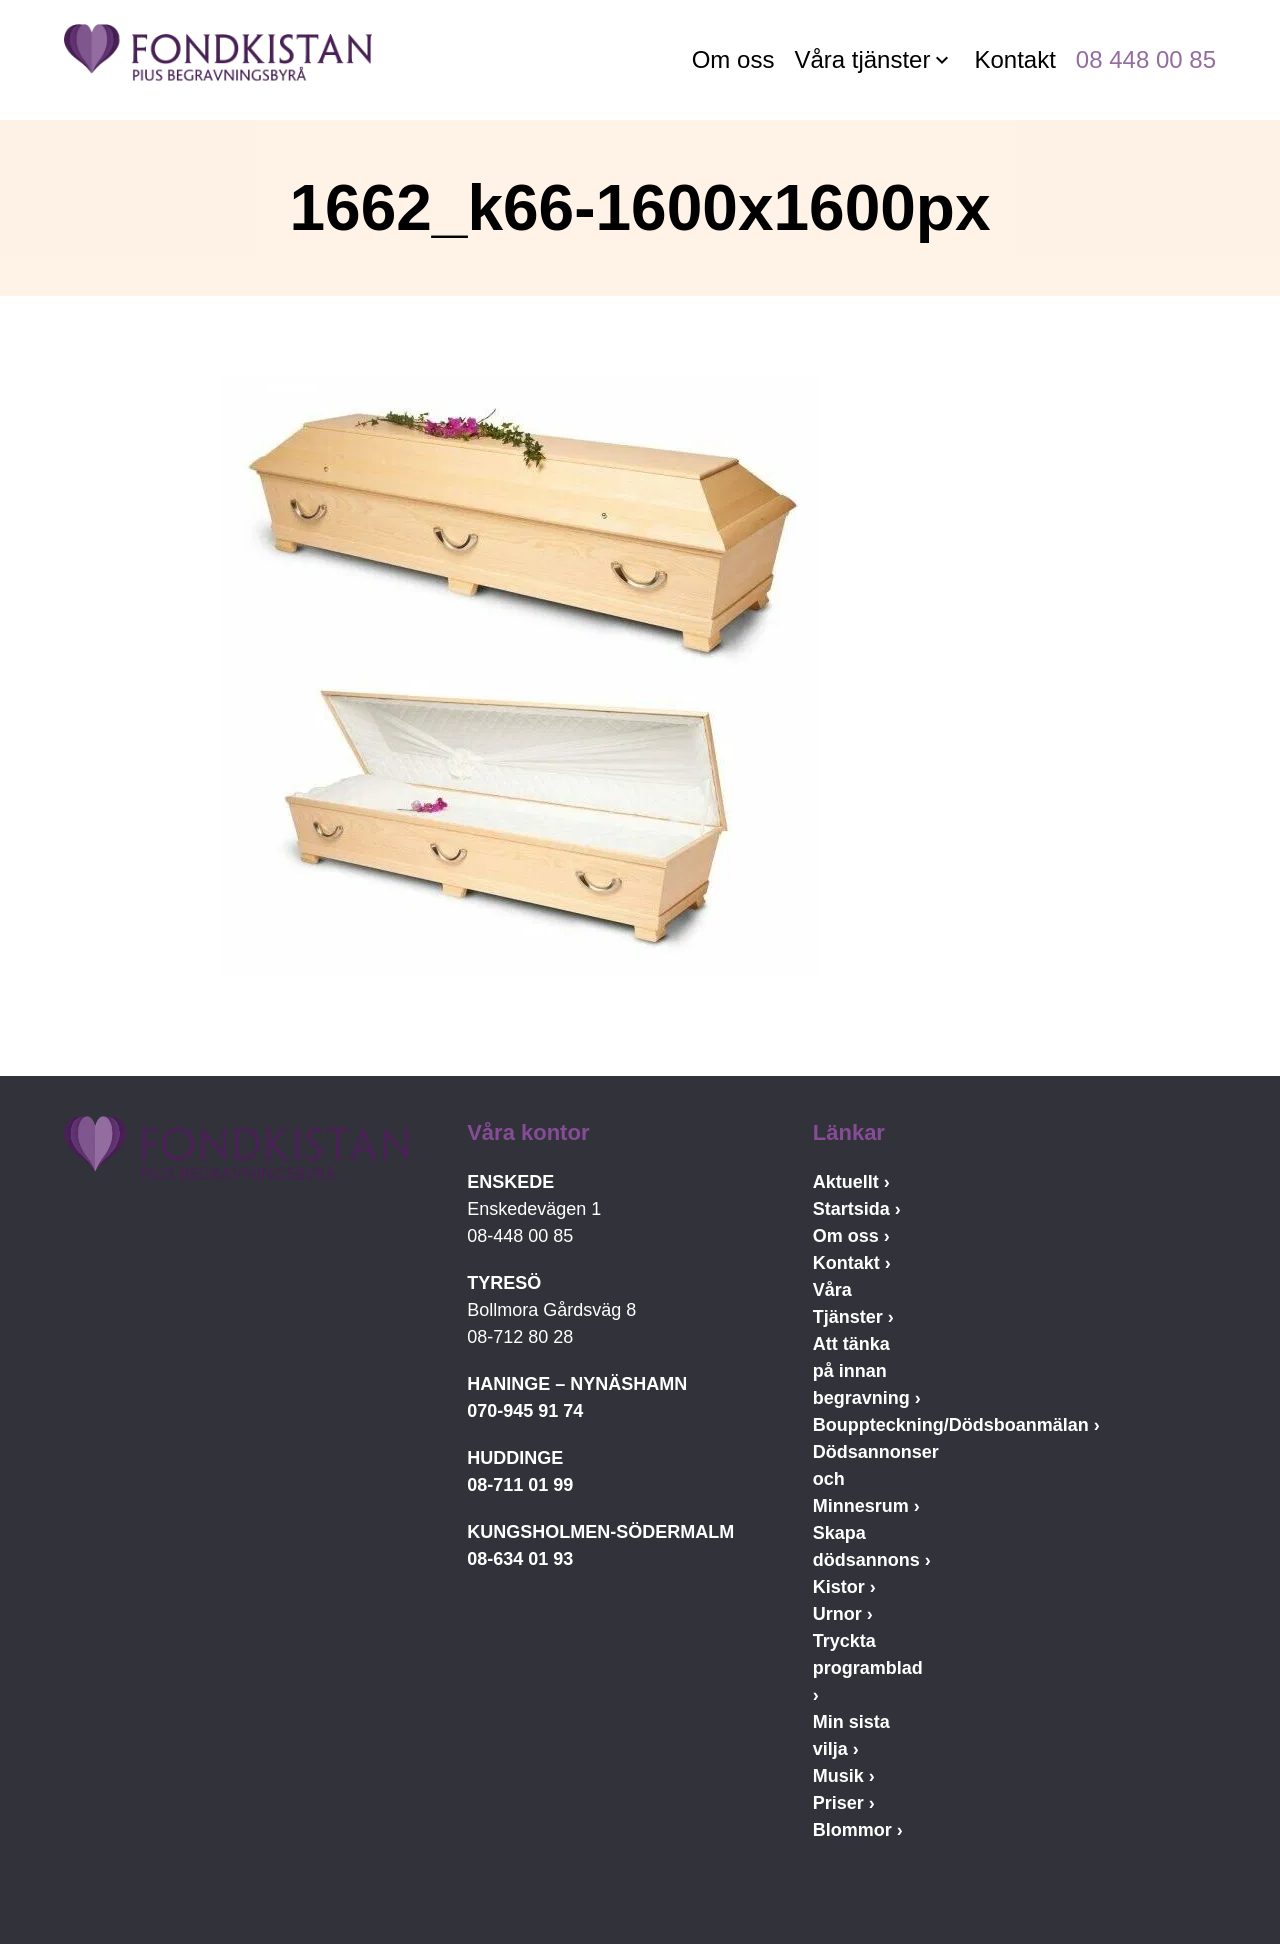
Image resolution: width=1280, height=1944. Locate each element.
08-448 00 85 (520, 1236)
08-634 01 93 (520, 1559)
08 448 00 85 (1146, 59)
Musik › (844, 1776)
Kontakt (1014, 59)
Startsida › (857, 1209)
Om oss (733, 59)
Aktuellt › (851, 1182)
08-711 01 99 (520, 1485)
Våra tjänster (862, 59)
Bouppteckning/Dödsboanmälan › (956, 1425)
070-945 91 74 (525, 1411)
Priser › (844, 1803)
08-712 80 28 (520, 1337)
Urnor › (843, 1614)
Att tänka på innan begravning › (867, 1371)
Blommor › (858, 1830)
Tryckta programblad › (868, 1668)
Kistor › (844, 1587)
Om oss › (851, 1236)
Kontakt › (852, 1263)
